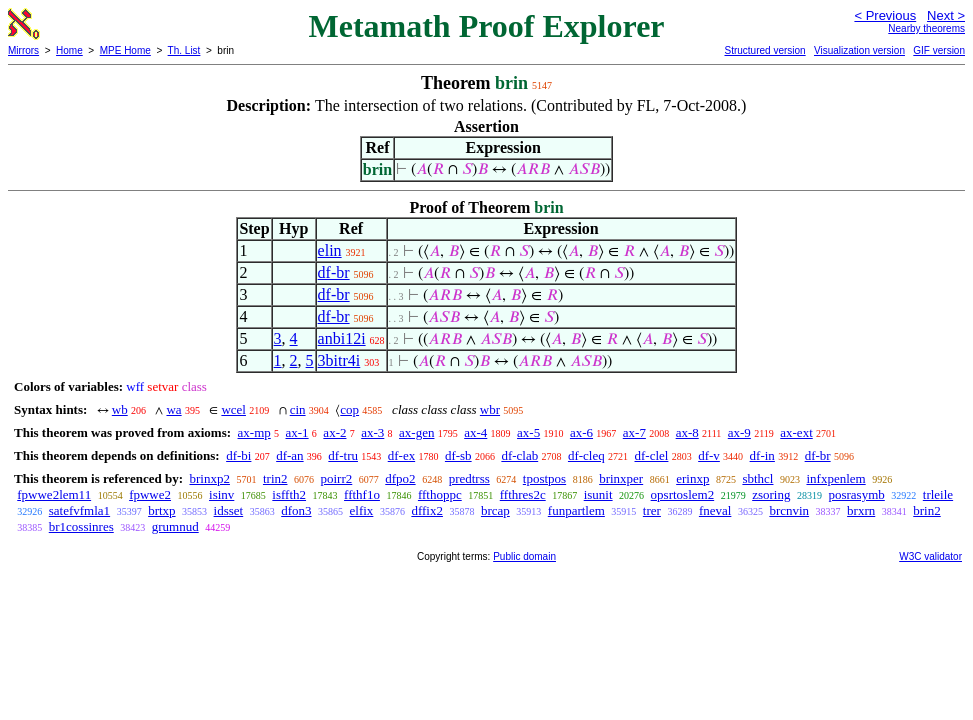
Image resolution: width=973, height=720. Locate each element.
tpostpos (544, 478)
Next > (946, 15)
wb (120, 409)
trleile (938, 494)
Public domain (524, 556)
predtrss (469, 478)
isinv (221, 494)
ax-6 (581, 432)
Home (69, 50)
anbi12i (342, 338)
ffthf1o (362, 494)
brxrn (861, 510)
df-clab (519, 455)
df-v (709, 455)
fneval (715, 510)
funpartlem (576, 510)
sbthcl (757, 478)
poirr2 (337, 478)
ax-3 (372, 432)
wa (173, 409)
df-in (762, 455)
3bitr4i (339, 360)
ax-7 (634, 432)
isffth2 (289, 494)
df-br (334, 272)
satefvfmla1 (79, 510)
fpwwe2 (150, 494)
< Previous (885, 15)
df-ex (401, 455)
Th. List (184, 50)
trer (652, 510)
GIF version (939, 50)
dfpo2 (400, 478)
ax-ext (796, 432)
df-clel (652, 455)
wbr (490, 409)
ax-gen (416, 432)
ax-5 (528, 432)
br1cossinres (81, 526)
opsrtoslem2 (683, 494)
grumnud (175, 526)
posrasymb (856, 494)
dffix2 (427, 510)
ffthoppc (440, 494)
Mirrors (23, 50)
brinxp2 (209, 478)
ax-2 (334, 432)
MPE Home (125, 50)
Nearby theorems (926, 28)
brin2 (926, 510)
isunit (598, 494)
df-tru (343, 455)
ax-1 (297, 432)
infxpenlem (835, 478)
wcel (233, 409)
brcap (495, 510)
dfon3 (296, 510)
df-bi (238, 455)
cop (349, 409)
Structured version (764, 50)
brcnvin (789, 510)
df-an (289, 455)
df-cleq (586, 455)
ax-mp (254, 432)
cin (298, 409)
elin (330, 250)
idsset (229, 510)
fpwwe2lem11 (54, 494)
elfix (362, 510)
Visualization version (859, 50)
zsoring (771, 494)
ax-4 (475, 432)
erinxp (692, 478)
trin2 (275, 478)
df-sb (458, 455)
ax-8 (687, 432)
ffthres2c (523, 494)
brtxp (161, 510)
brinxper (621, 478)
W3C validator (930, 556)
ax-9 (739, 432)
